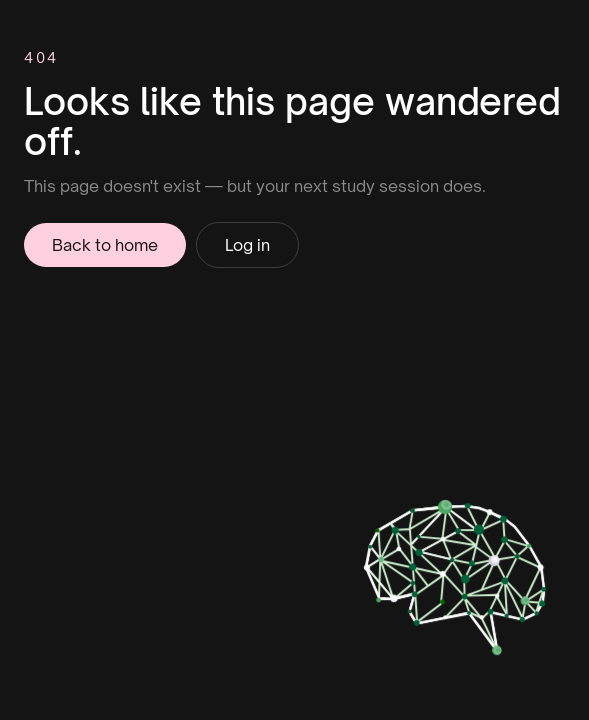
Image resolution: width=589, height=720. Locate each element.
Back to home (105, 245)
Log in (247, 245)
